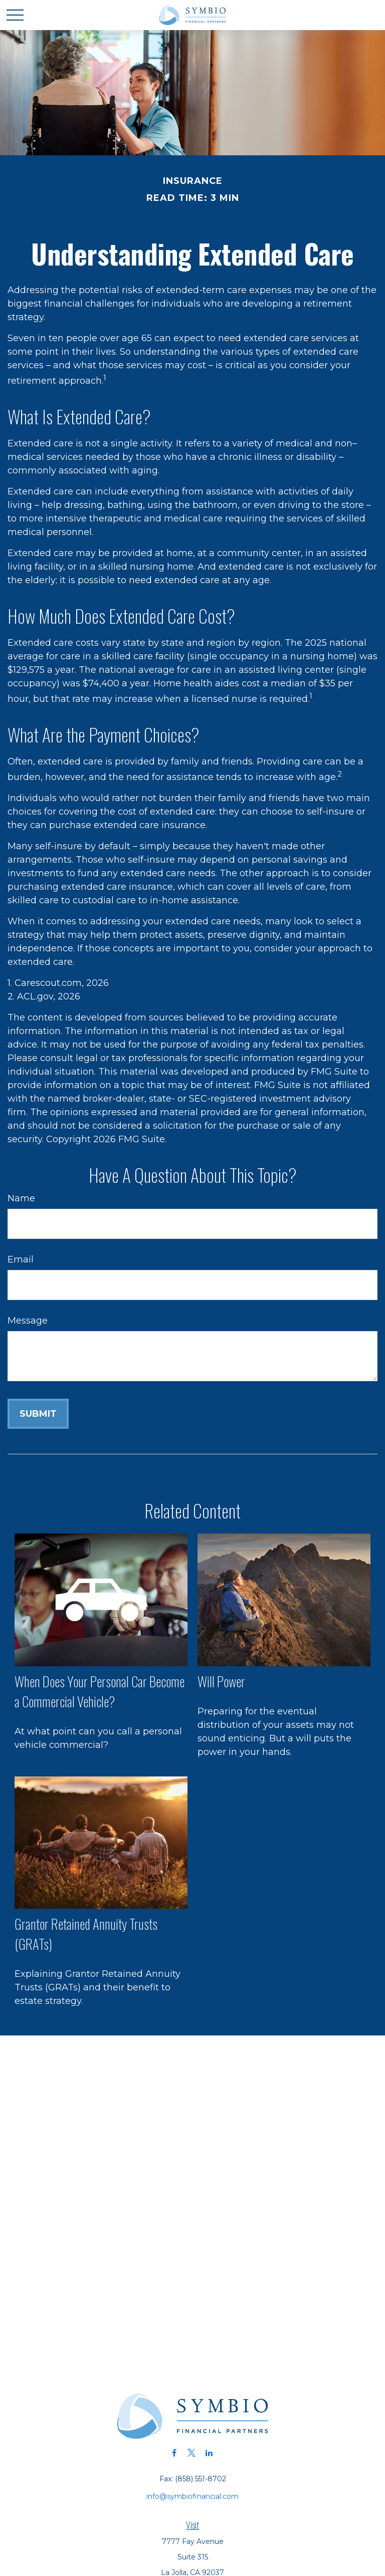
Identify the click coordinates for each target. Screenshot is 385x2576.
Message (28, 1320)
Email (21, 1259)
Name (21, 1198)
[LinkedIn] (209, 2452)
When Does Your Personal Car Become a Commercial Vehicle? (99, 1691)
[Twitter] (192, 2452)
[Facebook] (174, 2452)
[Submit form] (38, 1414)
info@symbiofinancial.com (192, 2496)
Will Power (221, 1681)
